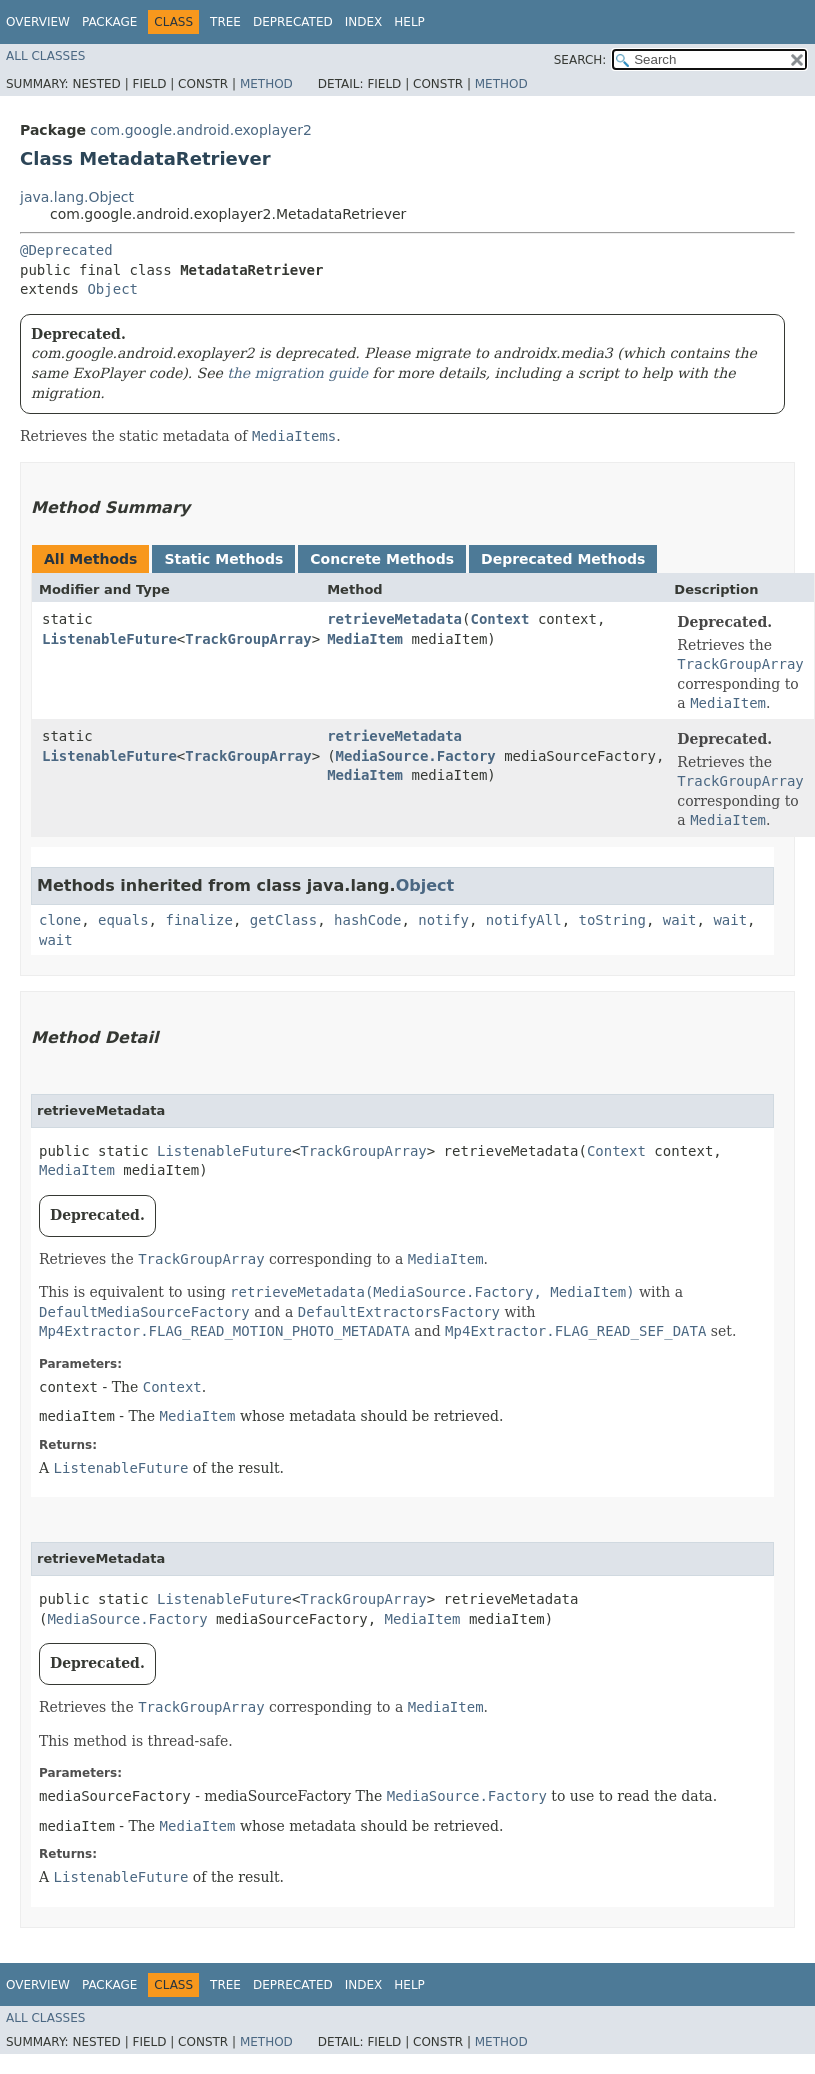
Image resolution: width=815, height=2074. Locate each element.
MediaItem (365, 639)
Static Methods (223, 559)
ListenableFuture (109, 639)
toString (612, 920)
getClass (283, 920)
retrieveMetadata (394, 619)
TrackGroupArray (248, 639)
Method (266, 84)
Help (409, 22)
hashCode (367, 920)
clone (60, 920)
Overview (38, 22)
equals (123, 920)
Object (112, 289)
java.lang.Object (77, 197)
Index (364, 22)
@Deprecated (66, 250)
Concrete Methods (382, 559)
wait (680, 920)
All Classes (45, 56)
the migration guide (297, 373)
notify (443, 920)
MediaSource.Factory (416, 756)
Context (499, 619)
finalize (198, 920)
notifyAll (524, 920)
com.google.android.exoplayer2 (201, 130)
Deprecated (293, 22)
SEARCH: (580, 60)
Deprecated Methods (563, 559)
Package (109, 22)
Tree (225, 22)
